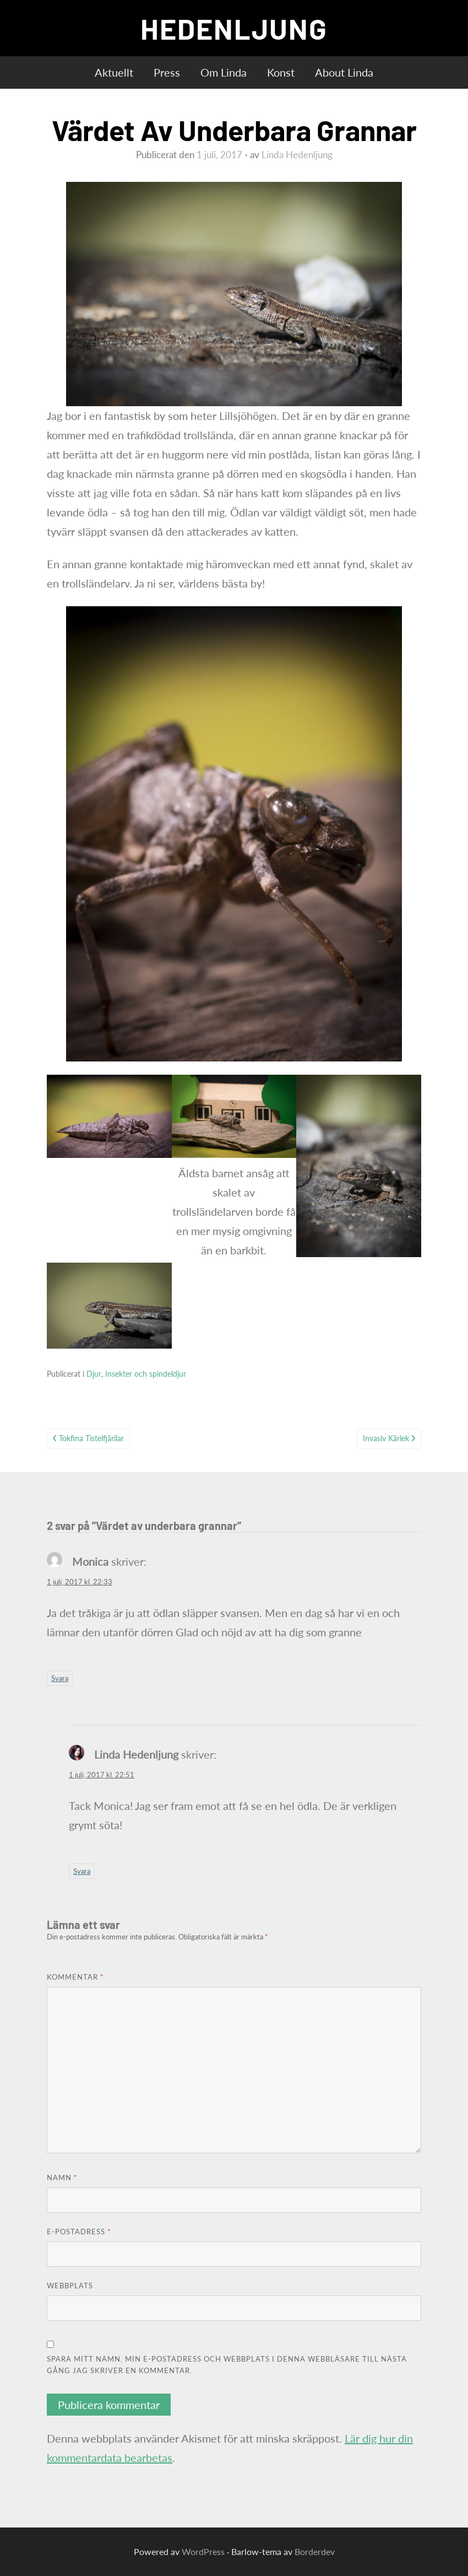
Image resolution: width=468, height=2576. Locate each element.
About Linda (344, 72)
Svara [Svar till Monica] (59, 1678)
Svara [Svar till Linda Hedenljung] (81, 1871)
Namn (62, 2177)
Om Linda (223, 72)
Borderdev (315, 2551)
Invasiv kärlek (386, 1438)
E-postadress (79, 2231)
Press (167, 72)
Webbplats (70, 2285)
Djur (93, 1373)
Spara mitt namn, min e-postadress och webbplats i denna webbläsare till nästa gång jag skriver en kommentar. (227, 2364)
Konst (281, 72)
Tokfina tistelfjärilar (91, 1438)
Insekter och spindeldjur (145, 1373)
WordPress (203, 2551)
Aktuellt (114, 72)
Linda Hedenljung (297, 154)
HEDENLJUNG (234, 28)
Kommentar (75, 1977)
